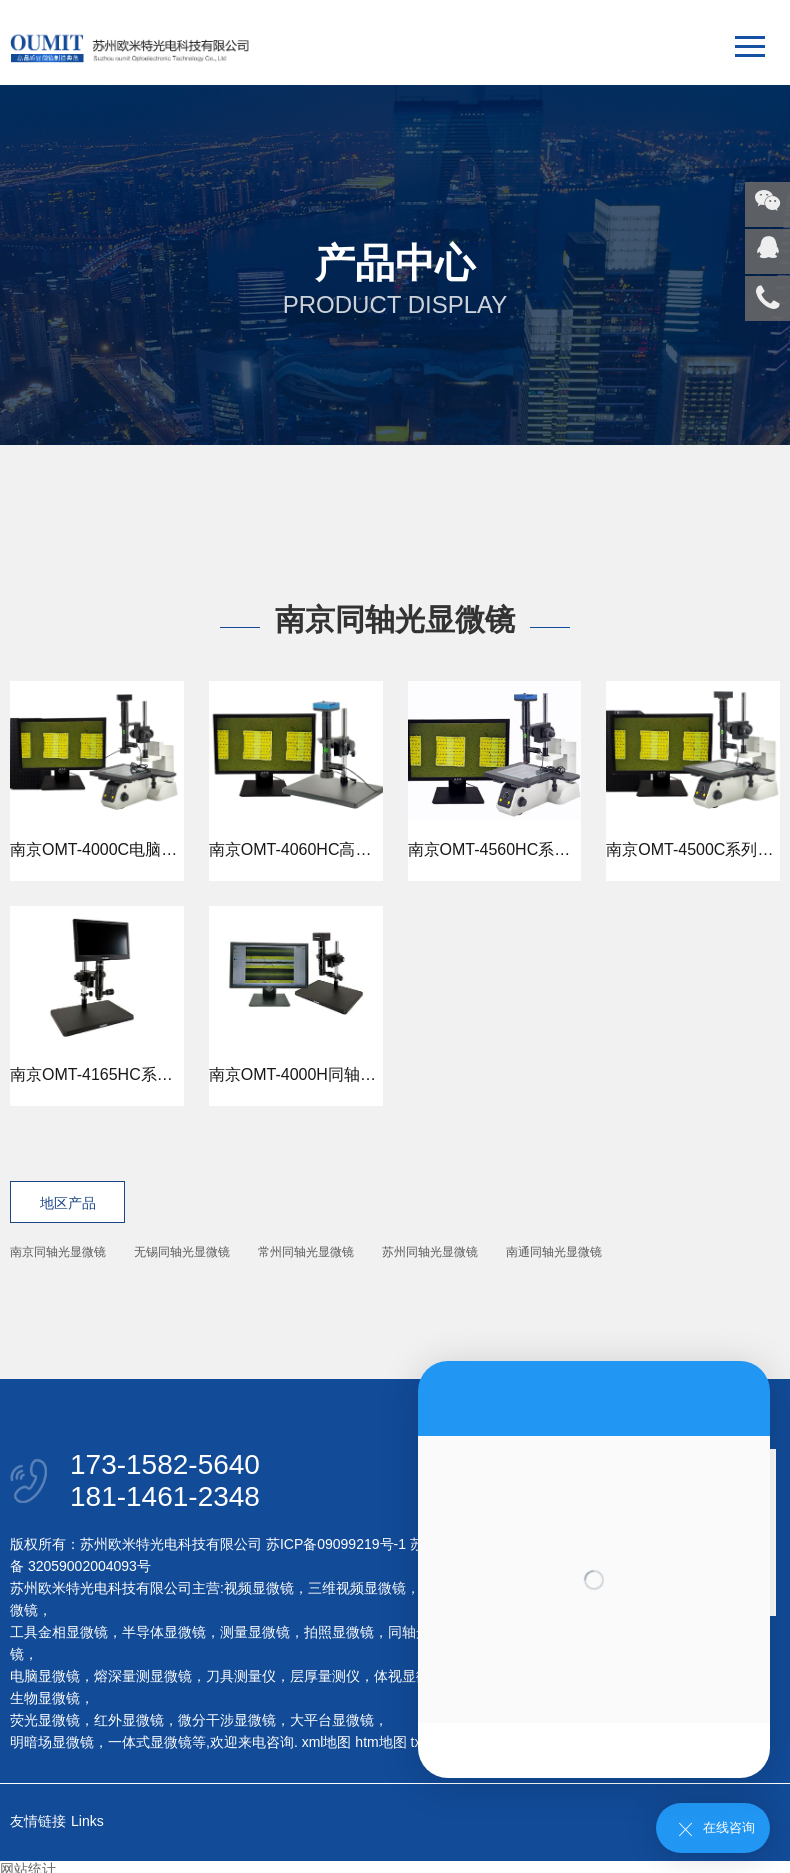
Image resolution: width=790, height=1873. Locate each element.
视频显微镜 (259, 1588)
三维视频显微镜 (357, 1588)
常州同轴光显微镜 (306, 1252)
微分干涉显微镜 (227, 1720)
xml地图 (327, 1742)
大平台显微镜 (332, 1720)
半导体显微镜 (164, 1632)
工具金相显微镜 (59, 1632)
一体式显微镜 (150, 1742)
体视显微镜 (409, 1676)
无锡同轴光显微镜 (182, 1252)
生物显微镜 (45, 1698)
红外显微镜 (129, 1720)
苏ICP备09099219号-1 (336, 1544)
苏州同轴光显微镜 (430, 1252)
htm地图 (380, 1742)
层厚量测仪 (325, 1676)
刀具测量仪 (241, 1676)
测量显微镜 (255, 1632)
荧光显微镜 (45, 1720)
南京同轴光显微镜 (58, 1252)
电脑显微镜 (45, 1676)
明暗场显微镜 (52, 1742)
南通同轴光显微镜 (554, 1252)
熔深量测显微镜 (143, 1676)
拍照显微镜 (339, 1632)
